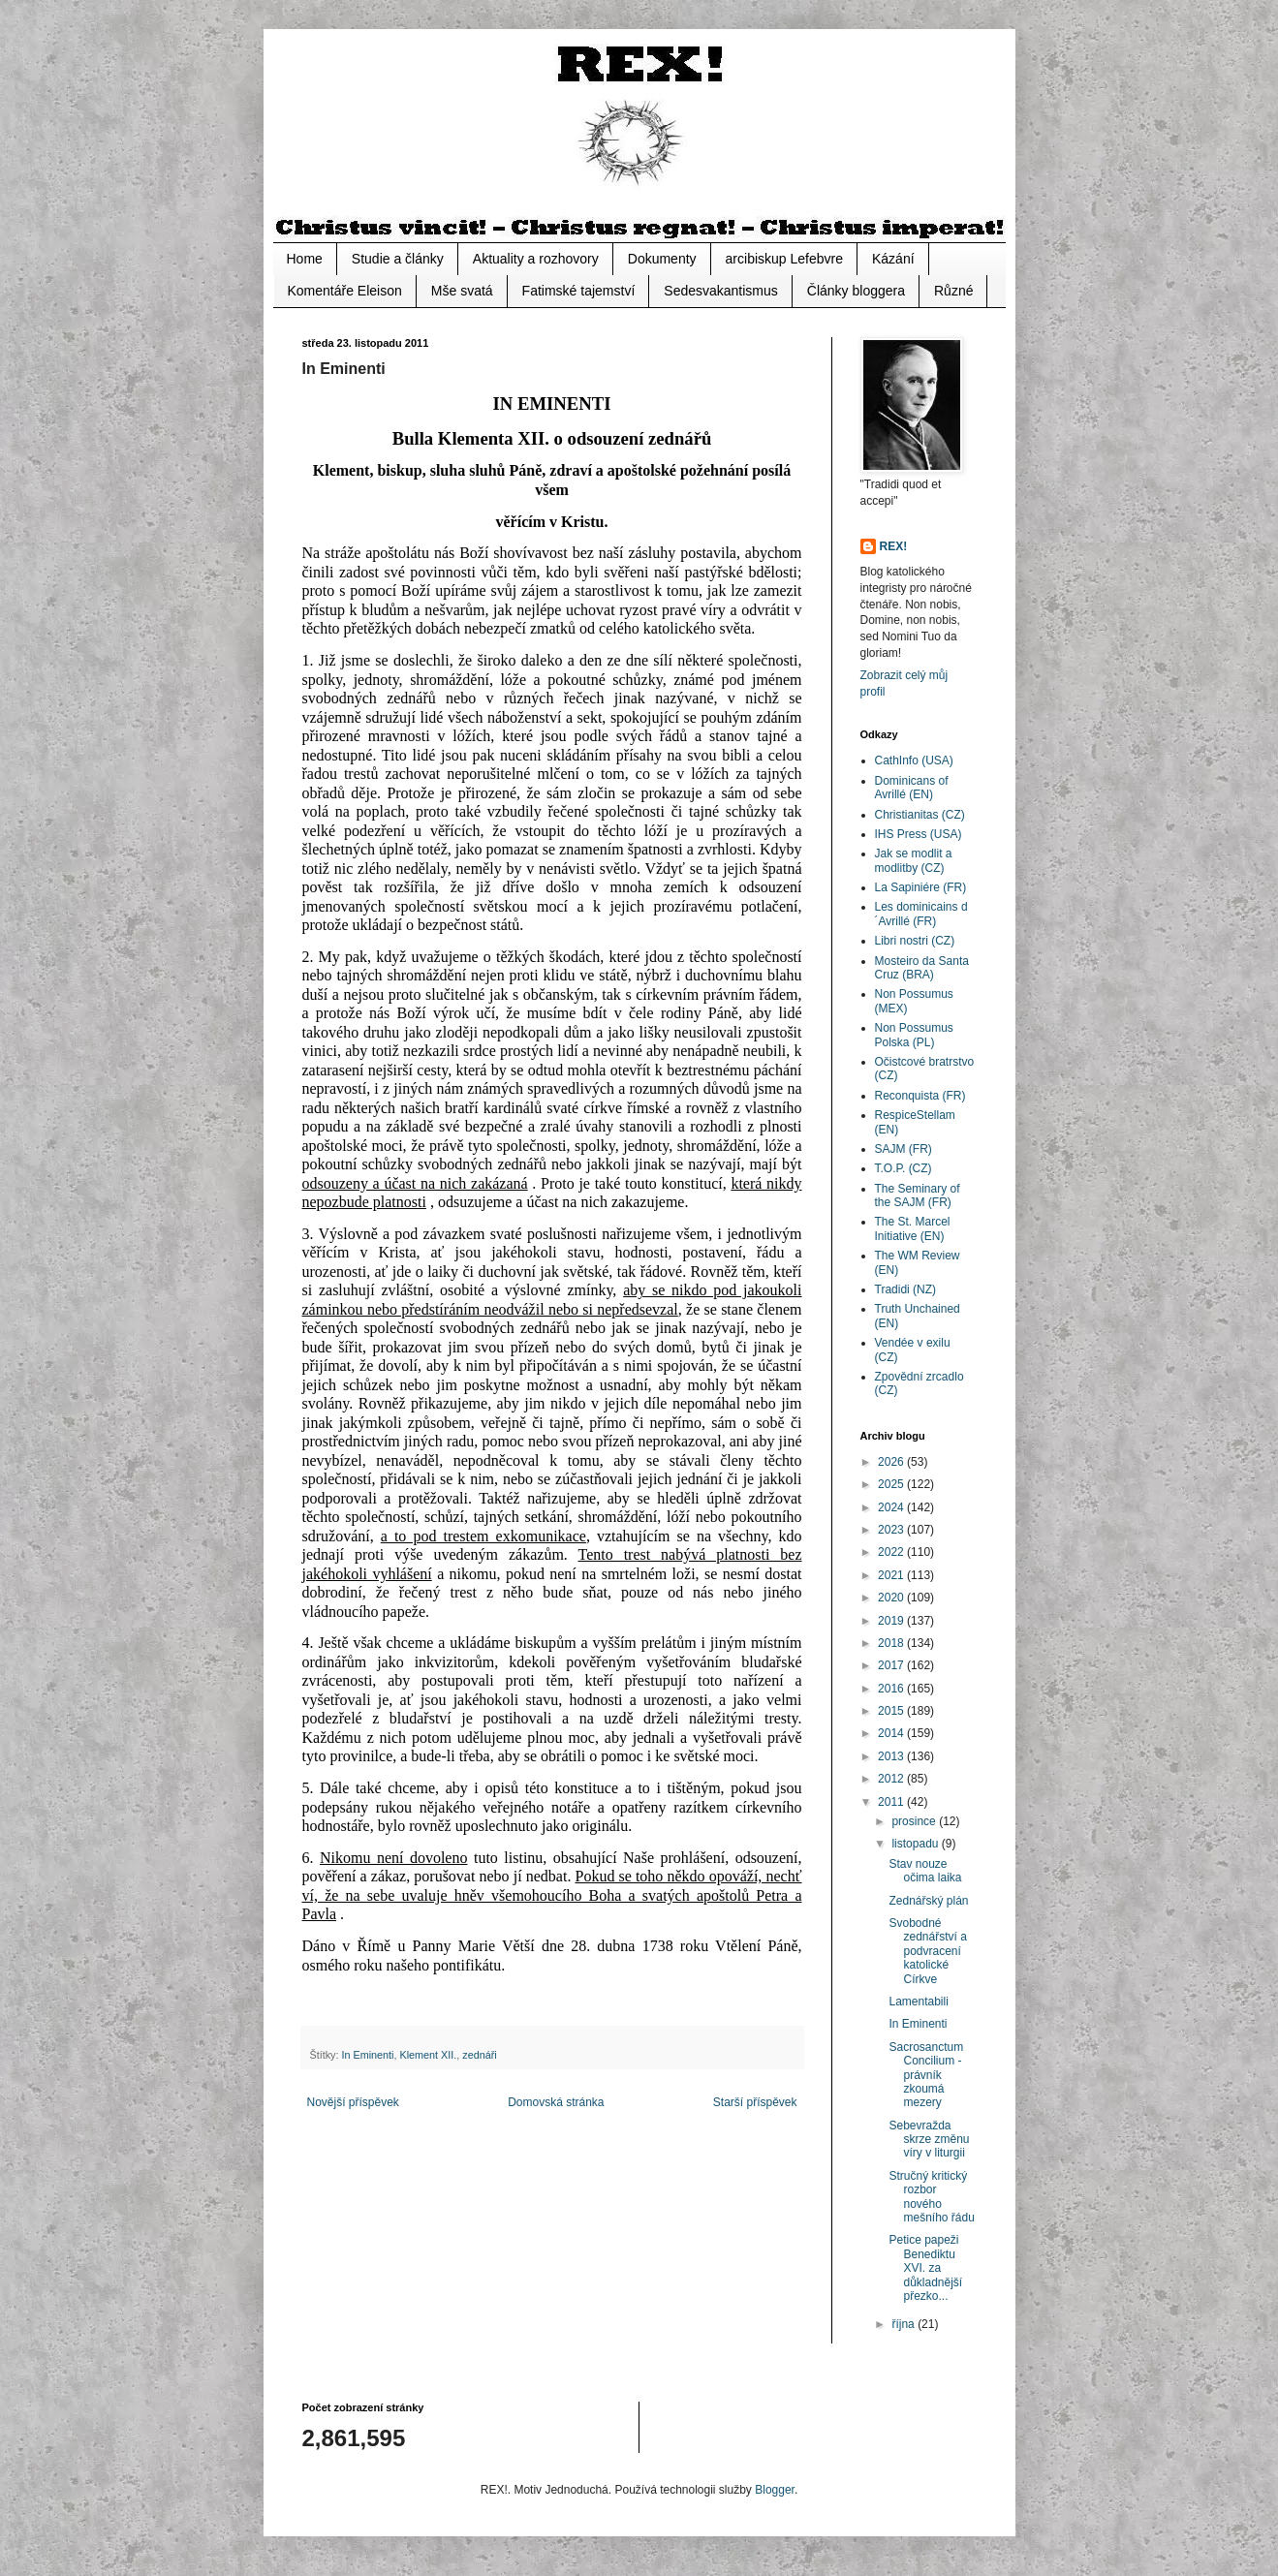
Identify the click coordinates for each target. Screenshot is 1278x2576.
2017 (892, 1665)
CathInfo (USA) (914, 760)
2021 (892, 1575)
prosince (915, 1821)
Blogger (775, 2490)
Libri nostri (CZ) (915, 940)
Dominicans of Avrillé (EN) (912, 787)
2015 (892, 1711)
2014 (892, 1733)
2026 (892, 1462)
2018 (892, 1643)
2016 (892, 1688)
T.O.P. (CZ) (903, 1168)
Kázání (893, 258)
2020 (892, 1597)
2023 (892, 1529)
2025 (892, 1484)
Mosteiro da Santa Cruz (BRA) (922, 967)
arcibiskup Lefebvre (784, 258)
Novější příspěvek (353, 2102)
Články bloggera (856, 290)
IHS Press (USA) (918, 834)
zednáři (479, 2055)
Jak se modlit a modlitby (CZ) (913, 860)
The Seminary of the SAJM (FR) (917, 1195)
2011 (892, 1802)
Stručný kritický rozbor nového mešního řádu (931, 2196)
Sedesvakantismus (721, 290)
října (904, 2324)
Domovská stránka (556, 2102)
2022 (892, 1552)
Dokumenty (662, 258)
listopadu (916, 1843)
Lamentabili (918, 2001)
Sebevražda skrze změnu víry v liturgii (928, 2139)
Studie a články (398, 258)
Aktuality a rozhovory (536, 258)
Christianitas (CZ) (920, 815)
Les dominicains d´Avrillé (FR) (921, 913)
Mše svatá (462, 290)
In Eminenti (368, 2055)
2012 (892, 1778)
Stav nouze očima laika (924, 1870)
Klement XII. (428, 2055)
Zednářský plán (928, 1901)
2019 (892, 1621)
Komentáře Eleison (345, 290)
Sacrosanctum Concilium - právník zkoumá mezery (925, 2075)
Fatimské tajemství (579, 290)
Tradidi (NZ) (906, 1289)
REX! (894, 546)
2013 (892, 1756)
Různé (953, 290)
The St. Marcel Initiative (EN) (913, 1228)
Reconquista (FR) (920, 1095)
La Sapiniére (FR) (921, 887)
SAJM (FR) (903, 1149)
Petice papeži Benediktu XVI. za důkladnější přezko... (925, 2268)
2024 (892, 1507)
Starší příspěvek (755, 2102)
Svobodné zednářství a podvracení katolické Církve (927, 1951)
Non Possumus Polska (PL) (914, 1034)
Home (305, 258)
